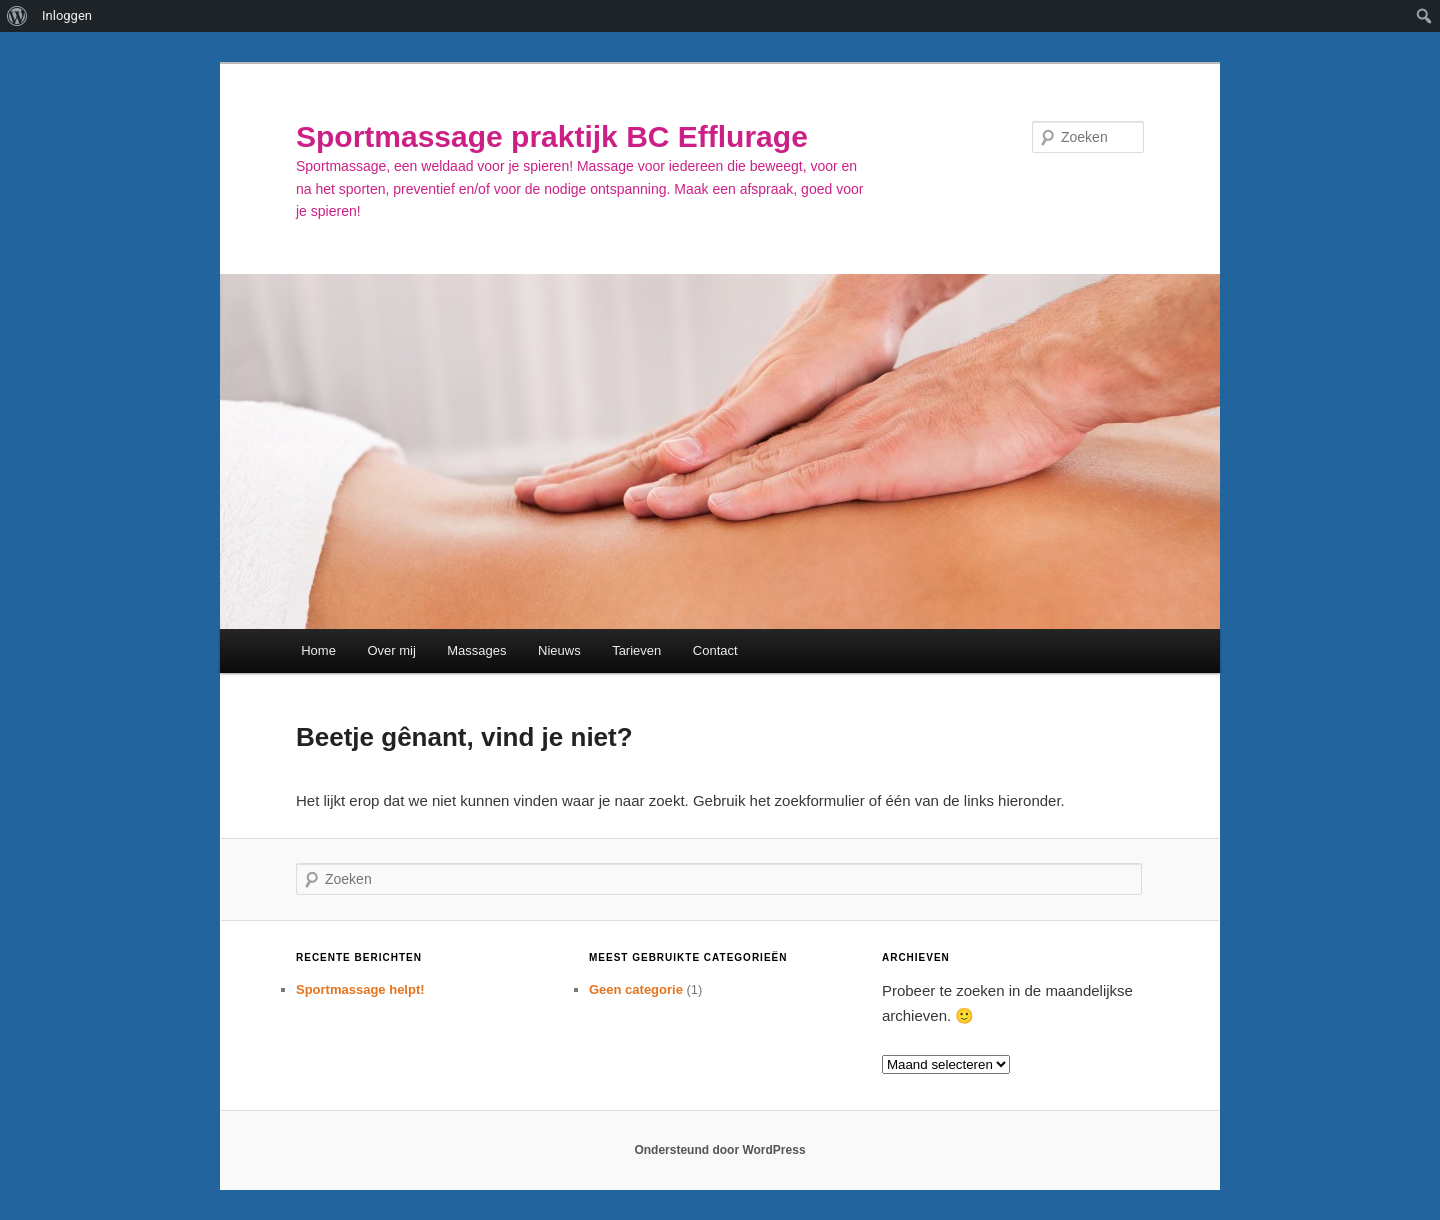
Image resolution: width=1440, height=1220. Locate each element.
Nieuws (559, 650)
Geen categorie (636, 989)
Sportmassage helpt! (360, 989)
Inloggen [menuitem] (67, 15)
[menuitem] (17, 16)
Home (318, 650)
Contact (715, 650)
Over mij (391, 650)
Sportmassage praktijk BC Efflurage (552, 136)
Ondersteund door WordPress (719, 1150)
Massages (476, 650)
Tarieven (636, 650)
